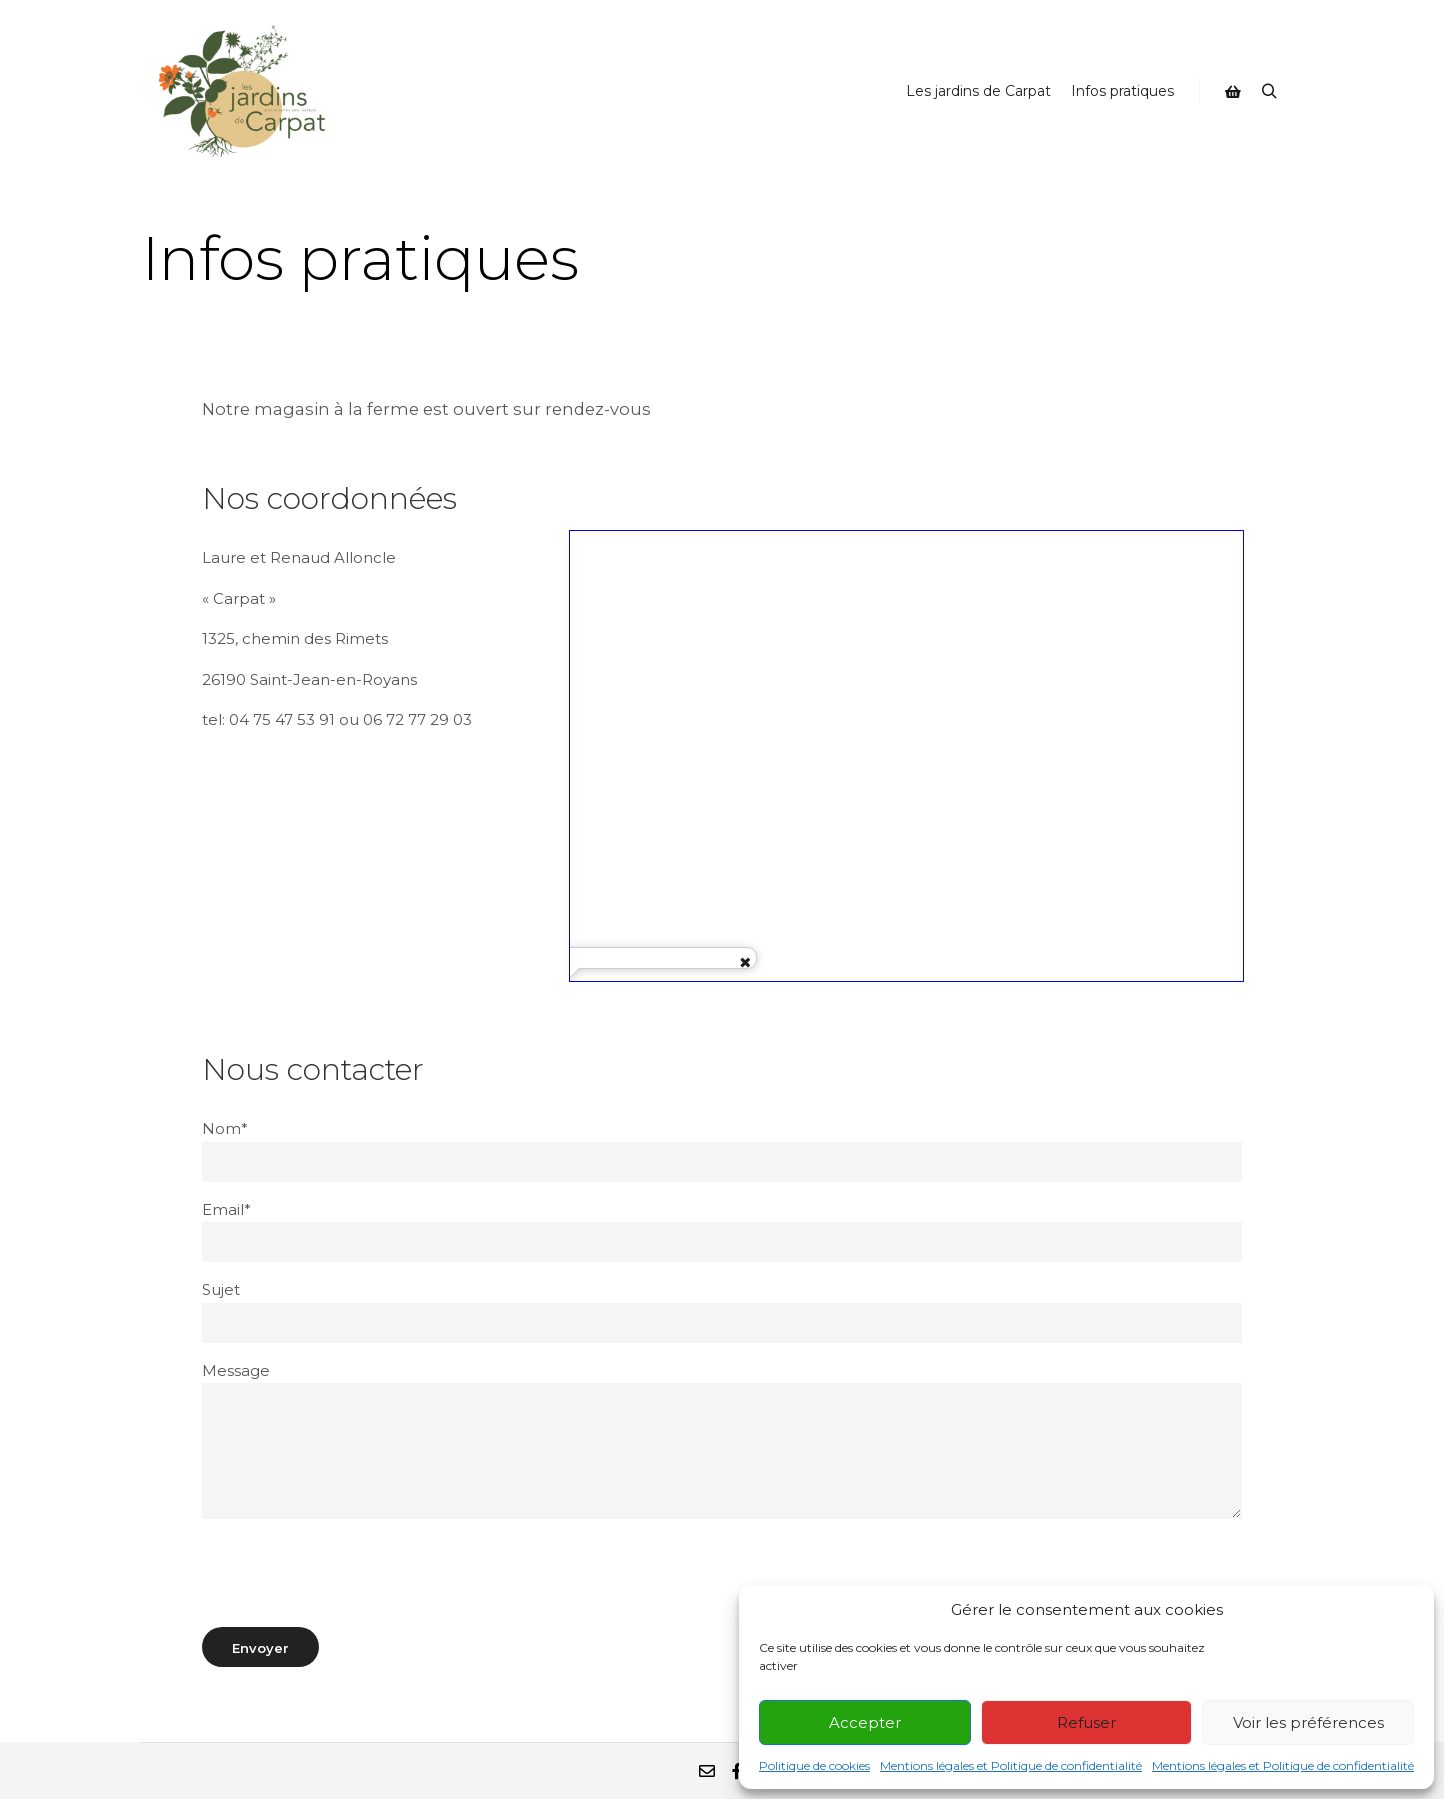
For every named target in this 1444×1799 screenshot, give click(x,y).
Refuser (1086, 1722)
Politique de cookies (814, 1765)
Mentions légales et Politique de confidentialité (1011, 1765)
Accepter (865, 1722)
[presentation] (354, 1573)
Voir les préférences (1308, 1722)
